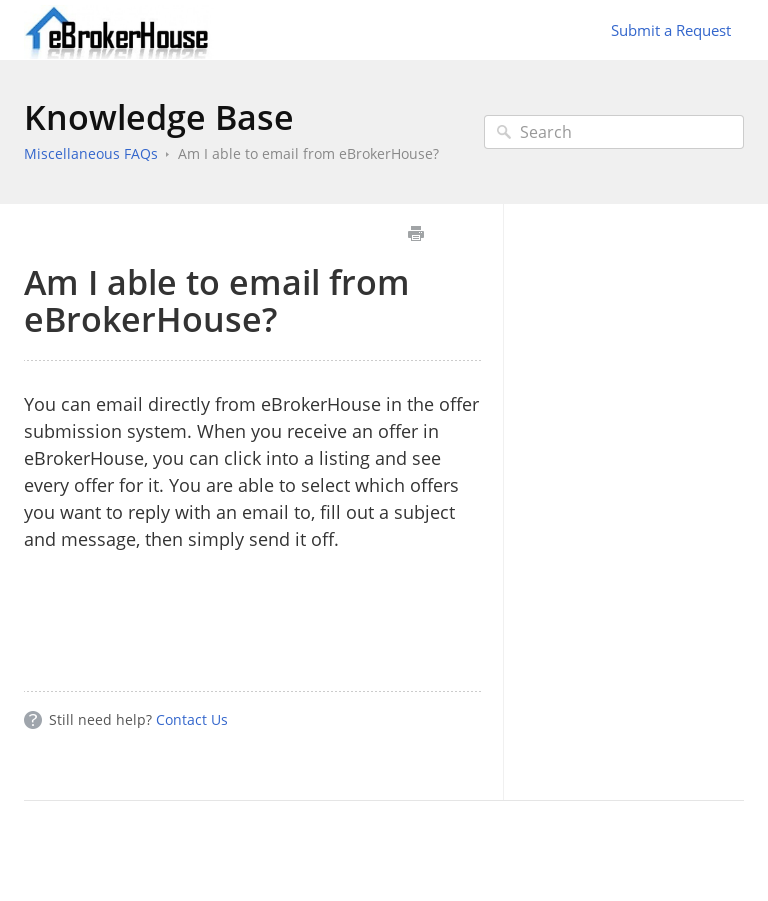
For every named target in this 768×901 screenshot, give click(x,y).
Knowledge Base (159, 117)
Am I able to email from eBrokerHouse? (308, 153)
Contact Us (192, 719)
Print (415, 233)
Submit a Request (671, 30)
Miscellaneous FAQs (91, 153)
